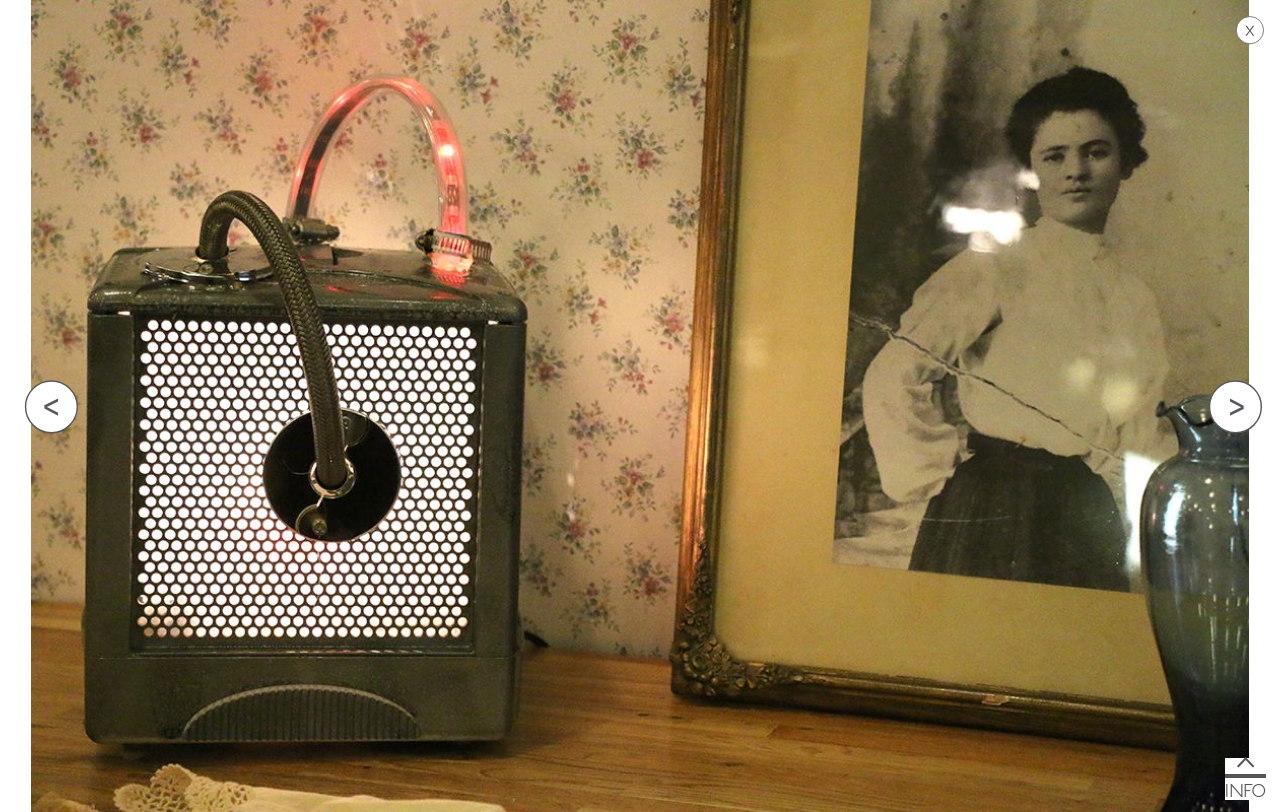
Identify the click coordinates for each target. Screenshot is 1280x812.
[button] (1245, 779)
